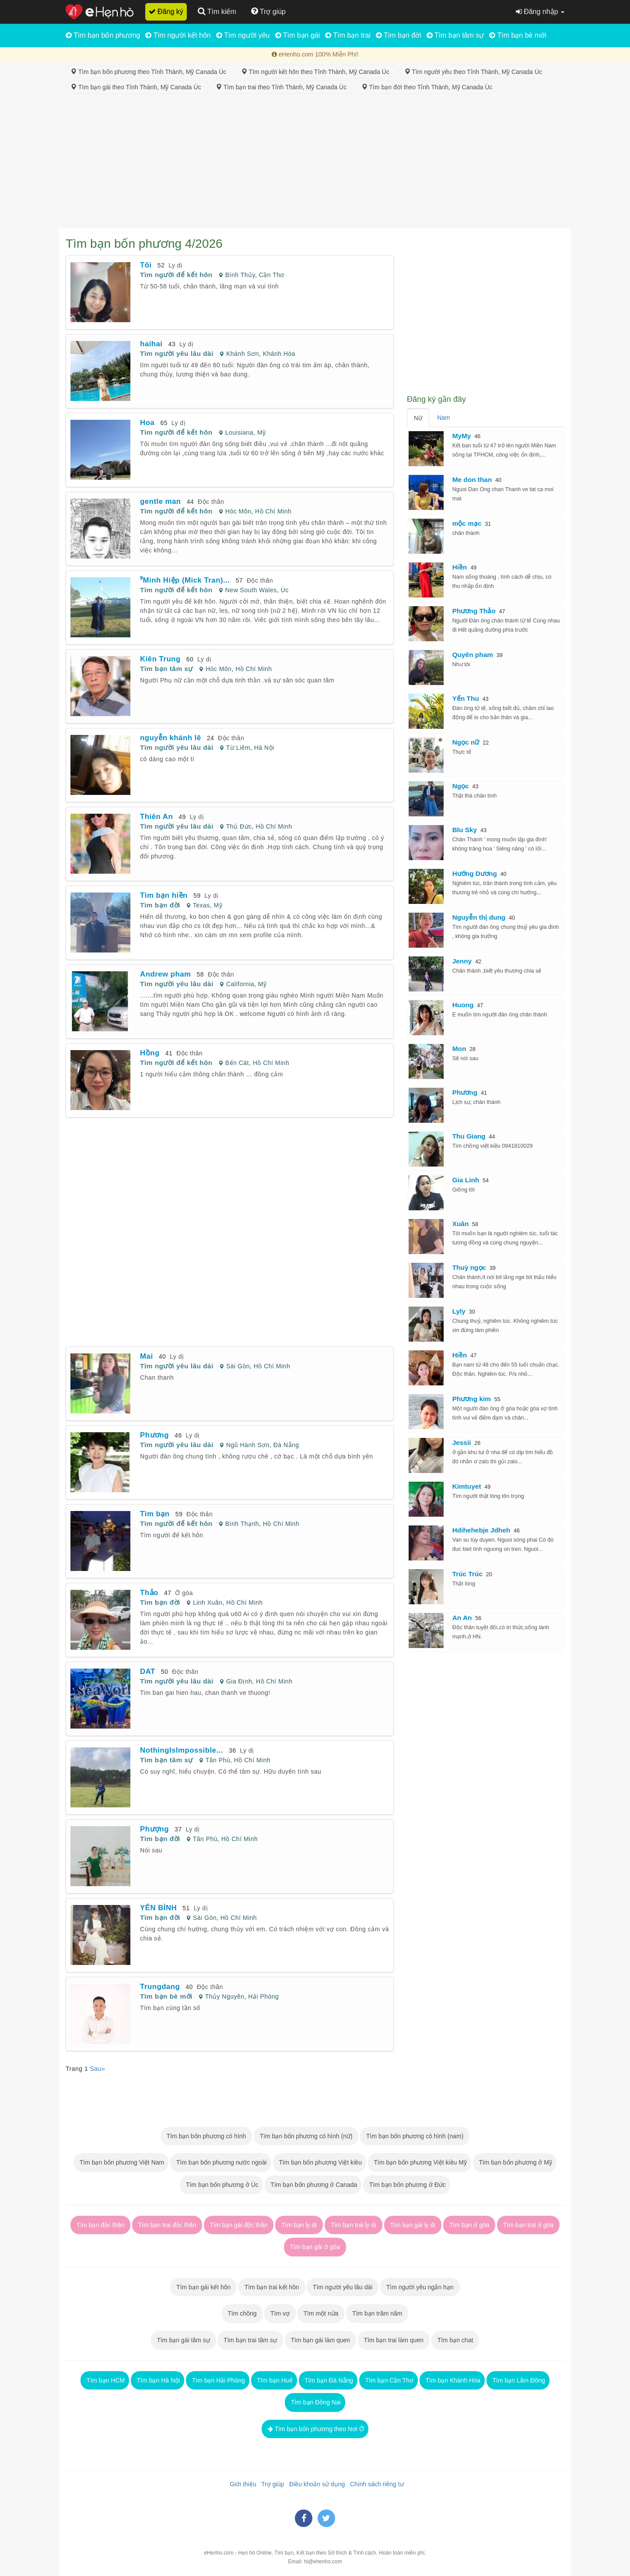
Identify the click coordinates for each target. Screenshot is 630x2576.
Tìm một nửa (321, 2313)
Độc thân (211, 501)
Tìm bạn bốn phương (103, 35)
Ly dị (175, 265)
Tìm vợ (280, 2313)
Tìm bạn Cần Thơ (388, 2380)
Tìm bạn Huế (274, 2380)
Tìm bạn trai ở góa (528, 2224)
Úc (285, 590)
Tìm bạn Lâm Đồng (518, 2380)
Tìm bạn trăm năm (377, 2313)
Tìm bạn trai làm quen (393, 2340)
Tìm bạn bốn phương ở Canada (313, 2184)
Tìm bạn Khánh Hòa (452, 2380)
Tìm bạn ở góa (469, 2224)
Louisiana (239, 432)
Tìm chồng (242, 2313)
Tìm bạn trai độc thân (167, 2224)
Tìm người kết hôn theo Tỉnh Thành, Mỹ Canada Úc (317, 71)
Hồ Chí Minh (273, 511)
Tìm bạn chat (455, 2340)
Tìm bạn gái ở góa (315, 2246)
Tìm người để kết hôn (176, 274)
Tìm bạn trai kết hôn (272, 2287)
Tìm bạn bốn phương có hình (206, 2136)
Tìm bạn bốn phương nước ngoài (221, 2162)
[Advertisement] (315, 163)
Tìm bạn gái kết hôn (203, 2287)
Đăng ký (166, 11)
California (240, 984)
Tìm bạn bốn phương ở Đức (407, 2184)
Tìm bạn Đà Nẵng (328, 2380)
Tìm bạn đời (398, 35)
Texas (201, 905)
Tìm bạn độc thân (100, 2224)
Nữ (418, 418)
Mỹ (261, 432)
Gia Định (239, 1681)
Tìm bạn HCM (105, 2380)
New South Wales (251, 590)
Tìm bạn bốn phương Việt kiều (319, 2162)
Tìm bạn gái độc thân (238, 2224)
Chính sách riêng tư (374, 2484)
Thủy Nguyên (225, 1996)
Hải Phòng (263, 1996)
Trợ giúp (271, 2484)
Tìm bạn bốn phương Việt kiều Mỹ (419, 2162)
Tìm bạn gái (297, 35)
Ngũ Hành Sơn (248, 1444)
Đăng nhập (540, 11)
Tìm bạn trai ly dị (353, 2224)
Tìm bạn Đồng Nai (315, 2402)
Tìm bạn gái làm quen (320, 2340)
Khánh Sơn (242, 353)
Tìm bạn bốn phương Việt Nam (121, 2162)
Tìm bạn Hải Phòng (217, 2380)
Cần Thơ (271, 274)
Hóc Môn (238, 511)
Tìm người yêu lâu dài (177, 353)
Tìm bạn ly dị (299, 2224)
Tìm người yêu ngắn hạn (420, 2287)
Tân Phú (218, 1760)
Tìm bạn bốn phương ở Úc (221, 2184)
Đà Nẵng (286, 1444)
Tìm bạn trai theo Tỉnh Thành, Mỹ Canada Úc (283, 87)
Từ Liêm (238, 747)
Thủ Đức (239, 826)
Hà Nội (264, 747)
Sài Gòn (238, 1366)
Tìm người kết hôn (178, 35)
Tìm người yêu (243, 35)
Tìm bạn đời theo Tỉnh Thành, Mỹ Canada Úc (427, 87)
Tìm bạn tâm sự (455, 35)
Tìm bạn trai (348, 35)
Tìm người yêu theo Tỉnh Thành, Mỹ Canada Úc (475, 71)
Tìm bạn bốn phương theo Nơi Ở (315, 2428)
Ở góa (184, 1592)
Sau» (97, 2068)
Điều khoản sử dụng (315, 2484)
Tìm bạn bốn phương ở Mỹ (514, 2162)
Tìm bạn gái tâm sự (183, 2340)
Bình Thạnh (242, 1523)
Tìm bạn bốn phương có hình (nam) (414, 2136)
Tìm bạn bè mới (517, 35)
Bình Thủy (240, 274)
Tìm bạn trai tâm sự (250, 2340)
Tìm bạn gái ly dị (412, 2224)
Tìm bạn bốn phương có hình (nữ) (306, 2136)
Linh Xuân (207, 1602)
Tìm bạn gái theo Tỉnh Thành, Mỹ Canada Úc (137, 87)
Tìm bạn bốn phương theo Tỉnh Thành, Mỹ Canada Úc (150, 71)
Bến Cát (237, 1062)
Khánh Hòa (279, 353)
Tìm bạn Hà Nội (157, 2380)
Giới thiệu (241, 2484)
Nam (443, 417)
